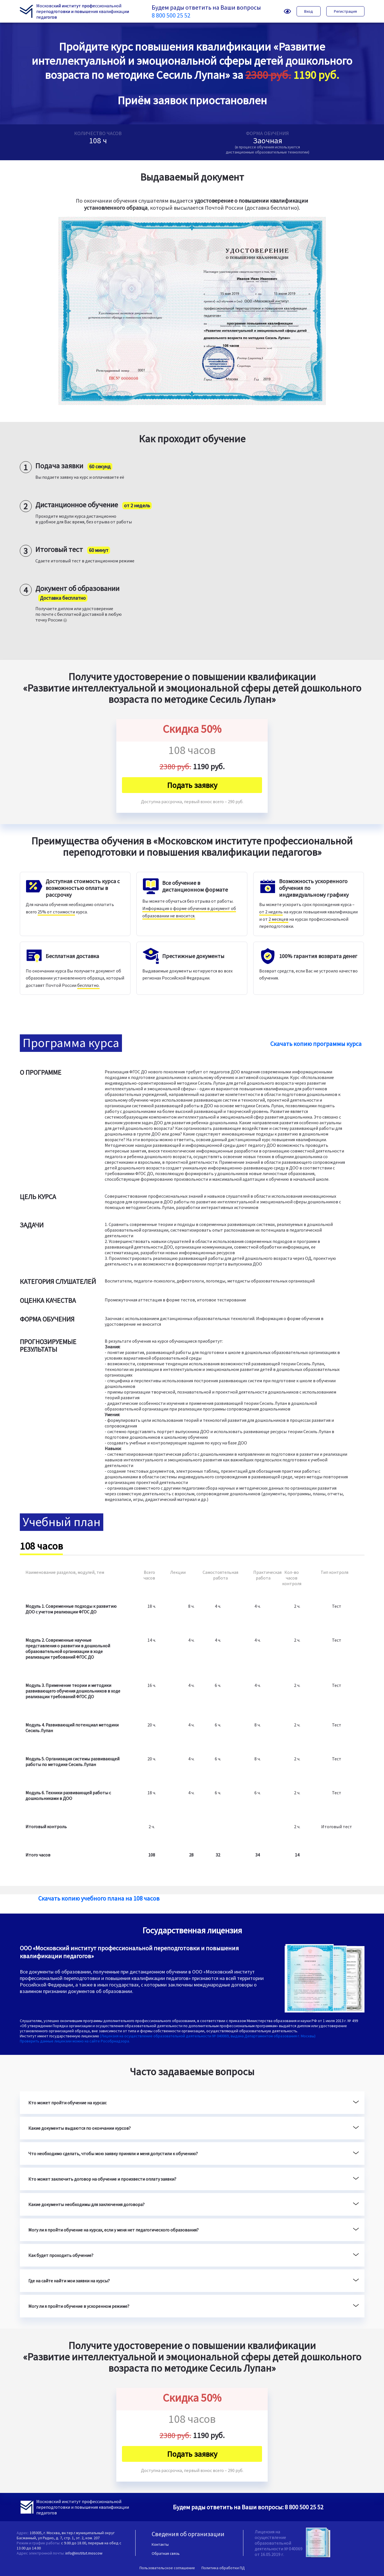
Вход (308, 11)
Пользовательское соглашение (167, 2567)
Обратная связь (166, 2553)
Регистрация (345, 11)
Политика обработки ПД (223, 2567)
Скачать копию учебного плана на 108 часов (99, 1898)
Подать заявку (192, 785)
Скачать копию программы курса (316, 1044)
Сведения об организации (188, 2534)
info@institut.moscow (83, 2553)
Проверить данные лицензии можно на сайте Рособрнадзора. (75, 2041)
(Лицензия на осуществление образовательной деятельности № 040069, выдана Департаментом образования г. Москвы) (208, 2035)
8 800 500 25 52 (171, 15)
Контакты (160, 2544)
